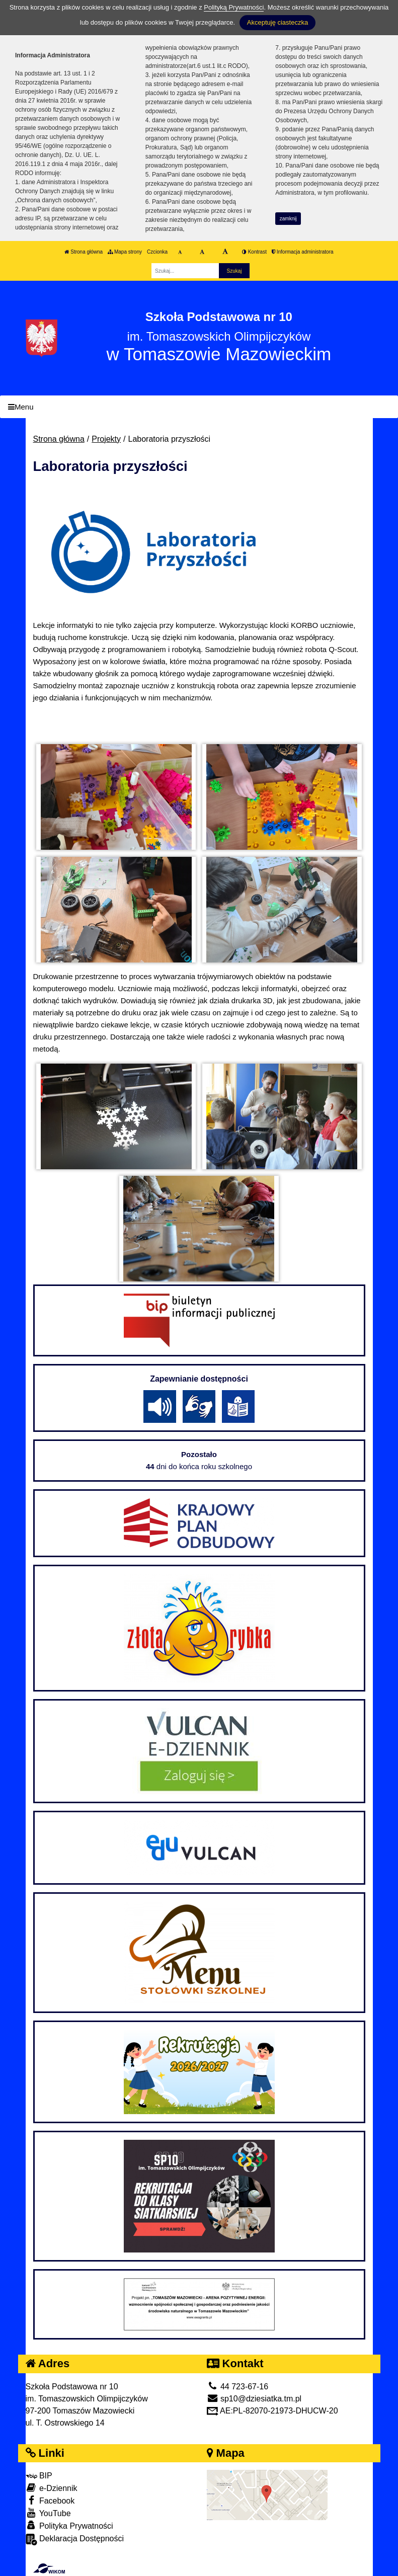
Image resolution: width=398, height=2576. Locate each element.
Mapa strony (125, 252)
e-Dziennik (51, 2487)
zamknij (288, 218)
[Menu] (199, 406)
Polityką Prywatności (234, 7)
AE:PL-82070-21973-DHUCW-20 (272, 2410)
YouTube (48, 2513)
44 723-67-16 (238, 2386)
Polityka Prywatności (69, 2525)
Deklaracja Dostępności (75, 2539)
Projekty (106, 439)
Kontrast (254, 252)
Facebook (50, 2500)
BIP (39, 2475)
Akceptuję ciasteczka (277, 22)
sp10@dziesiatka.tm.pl (254, 2398)
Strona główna (83, 252)
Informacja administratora (303, 252)
